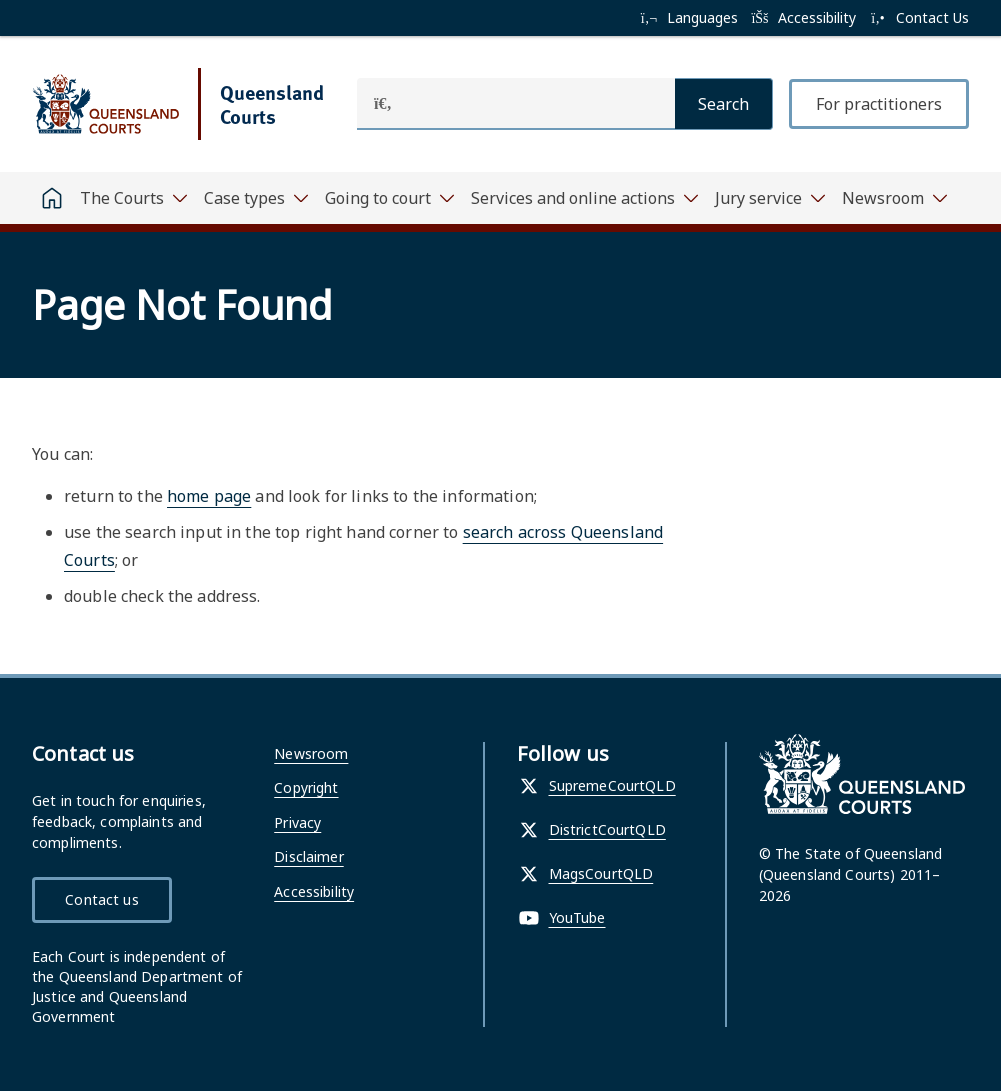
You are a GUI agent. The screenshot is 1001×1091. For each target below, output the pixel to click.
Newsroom (311, 753)
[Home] (52, 198)
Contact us (101, 899)
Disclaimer (308, 856)
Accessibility (314, 891)
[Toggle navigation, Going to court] (390, 198)
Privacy (297, 822)
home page (209, 496)
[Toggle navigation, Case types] (256, 198)
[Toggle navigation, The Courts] (134, 198)
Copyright (306, 787)
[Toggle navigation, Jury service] (770, 198)
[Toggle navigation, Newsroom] (895, 198)
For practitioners (879, 104)
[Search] (724, 104)
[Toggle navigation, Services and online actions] (585, 198)
